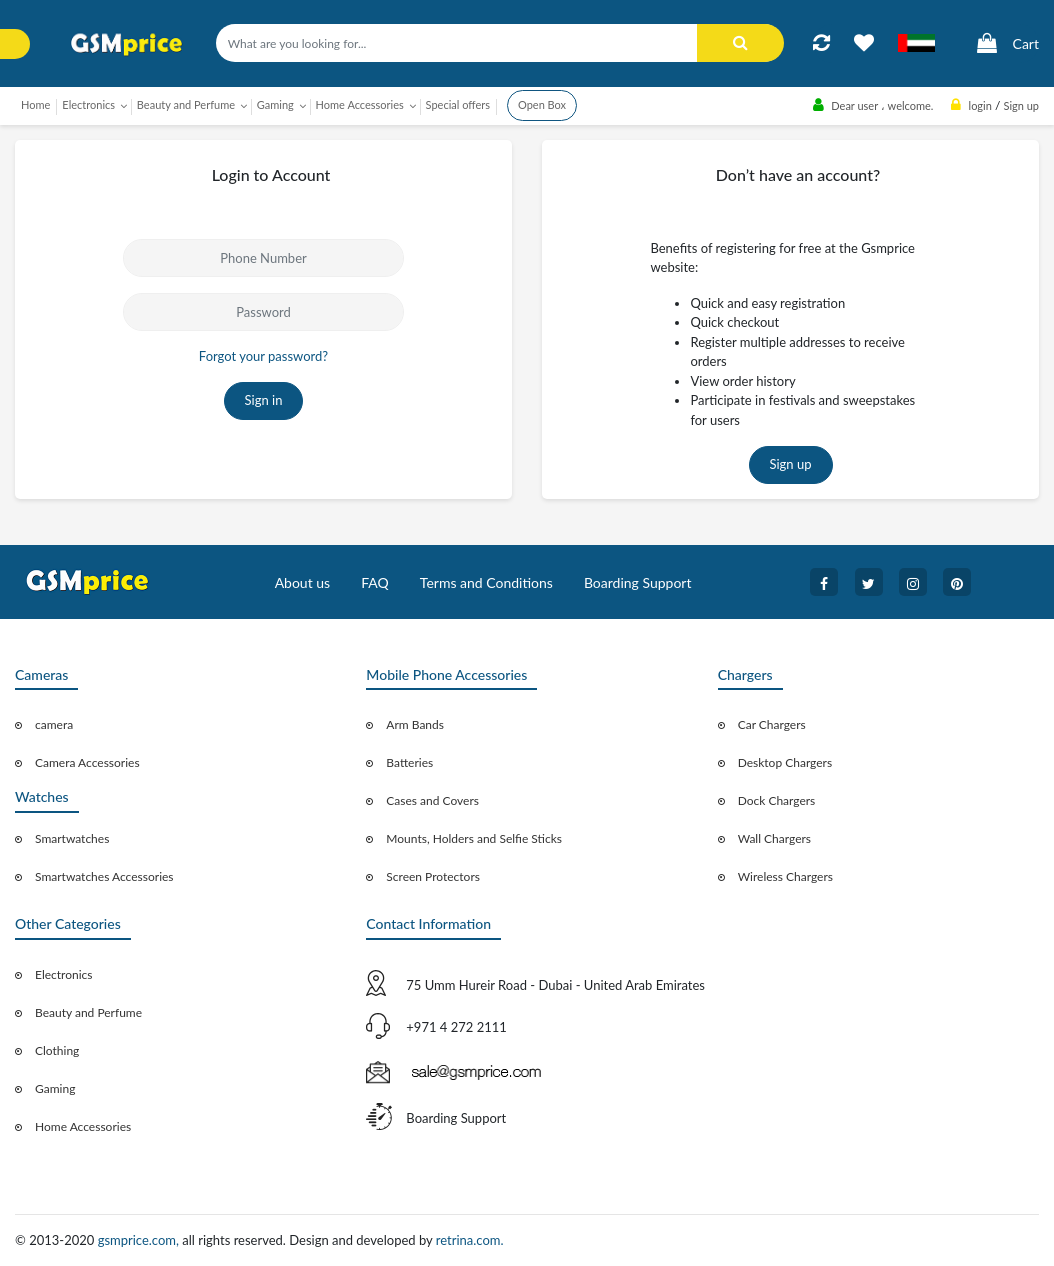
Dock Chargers (777, 800)
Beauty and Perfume (88, 1012)
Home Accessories (83, 1126)
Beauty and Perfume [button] (186, 104)
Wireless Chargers (785, 876)
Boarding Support (638, 582)
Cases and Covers (432, 800)
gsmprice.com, (140, 1240)
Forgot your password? (263, 356)
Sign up (791, 464)
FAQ (375, 582)
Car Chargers (772, 724)
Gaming (55, 1088)
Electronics (64, 974)
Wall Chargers (774, 838)
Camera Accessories (87, 762)
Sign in (264, 400)
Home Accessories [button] (360, 104)
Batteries (409, 762)
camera (54, 724)
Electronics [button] (88, 104)
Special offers (458, 104)
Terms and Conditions (486, 582)
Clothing (57, 1050)
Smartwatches (72, 838)
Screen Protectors (433, 876)
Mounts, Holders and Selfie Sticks (474, 838)
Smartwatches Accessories (104, 876)
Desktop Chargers (785, 762)
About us (303, 582)
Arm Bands (415, 724)
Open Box (542, 104)
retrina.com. (470, 1240)
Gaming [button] (275, 104)
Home (35, 104)
